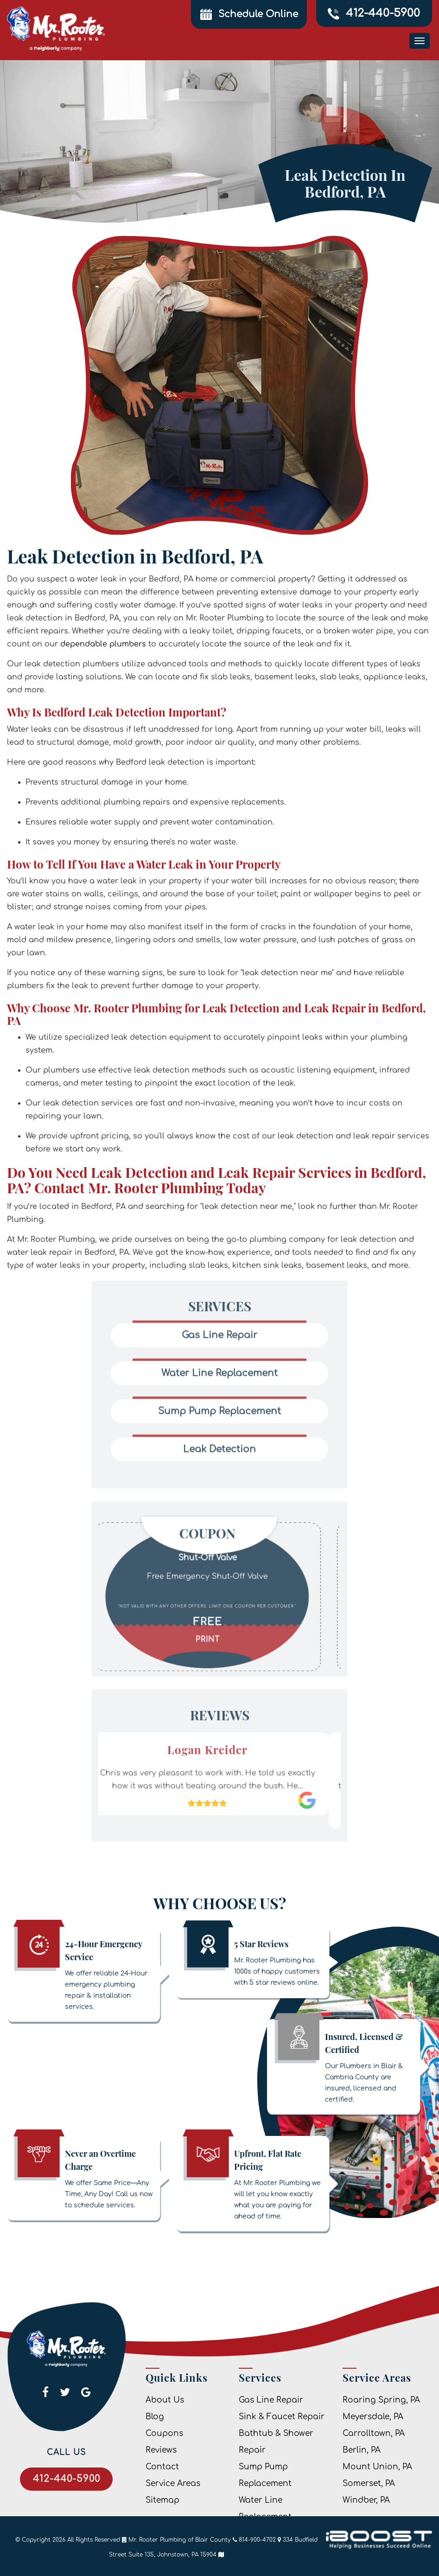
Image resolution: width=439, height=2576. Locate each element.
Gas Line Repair (271, 2400)
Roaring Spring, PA (381, 2400)
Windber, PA (366, 2500)
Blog (155, 2416)
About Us (165, 2400)
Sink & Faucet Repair (281, 2416)
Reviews (161, 2450)
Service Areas (173, 2483)
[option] (219, 1566)
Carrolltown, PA (374, 2433)
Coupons (164, 2433)
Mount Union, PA (377, 2466)
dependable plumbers (103, 644)
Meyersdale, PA (373, 2416)
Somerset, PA (369, 2483)
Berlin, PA (362, 2450)
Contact (162, 2466)
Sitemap (162, 2500)
